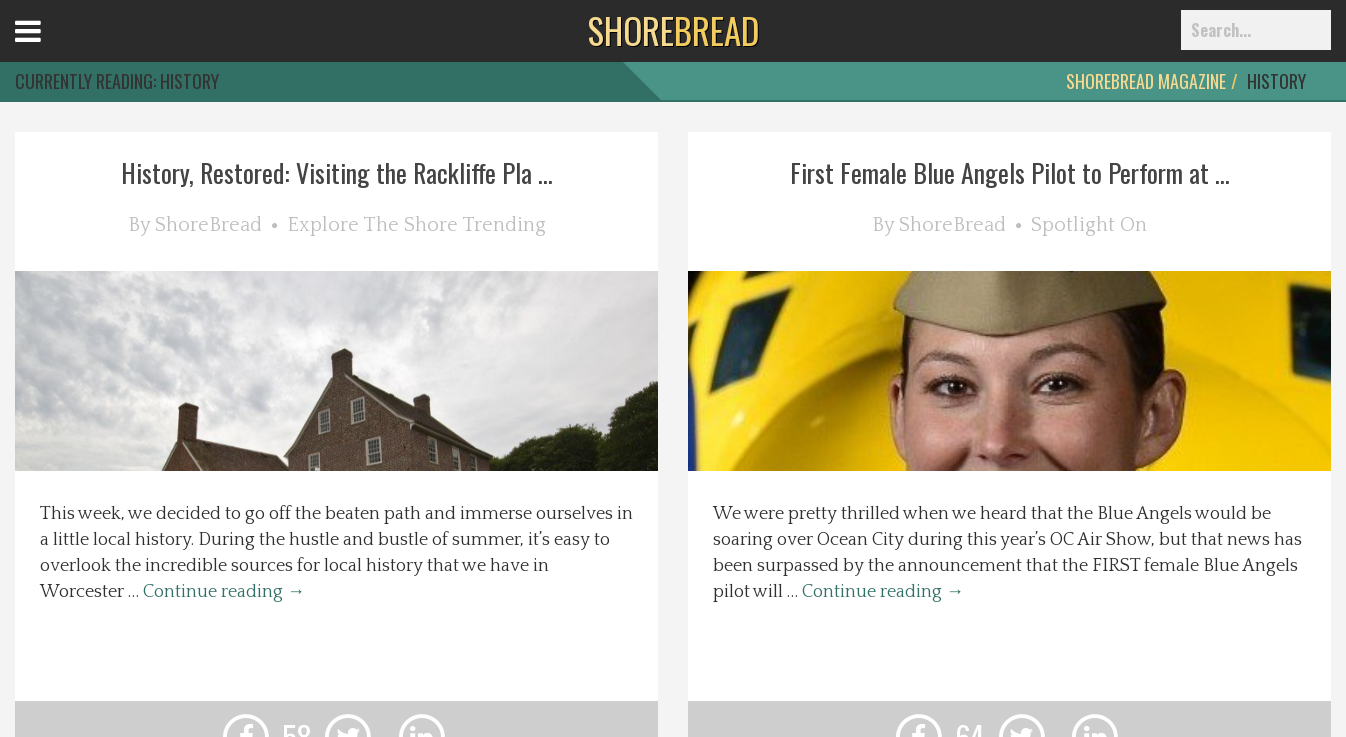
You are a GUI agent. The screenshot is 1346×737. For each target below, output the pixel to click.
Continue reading (224, 592)
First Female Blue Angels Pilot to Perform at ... (1010, 172)
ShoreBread (208, 225)
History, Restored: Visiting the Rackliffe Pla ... (337, 172)
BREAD (673, 30)
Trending (504, 225)
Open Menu (52, 49)
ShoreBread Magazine (1146, 81)
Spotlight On (1089, 225)
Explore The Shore (372, 225)
